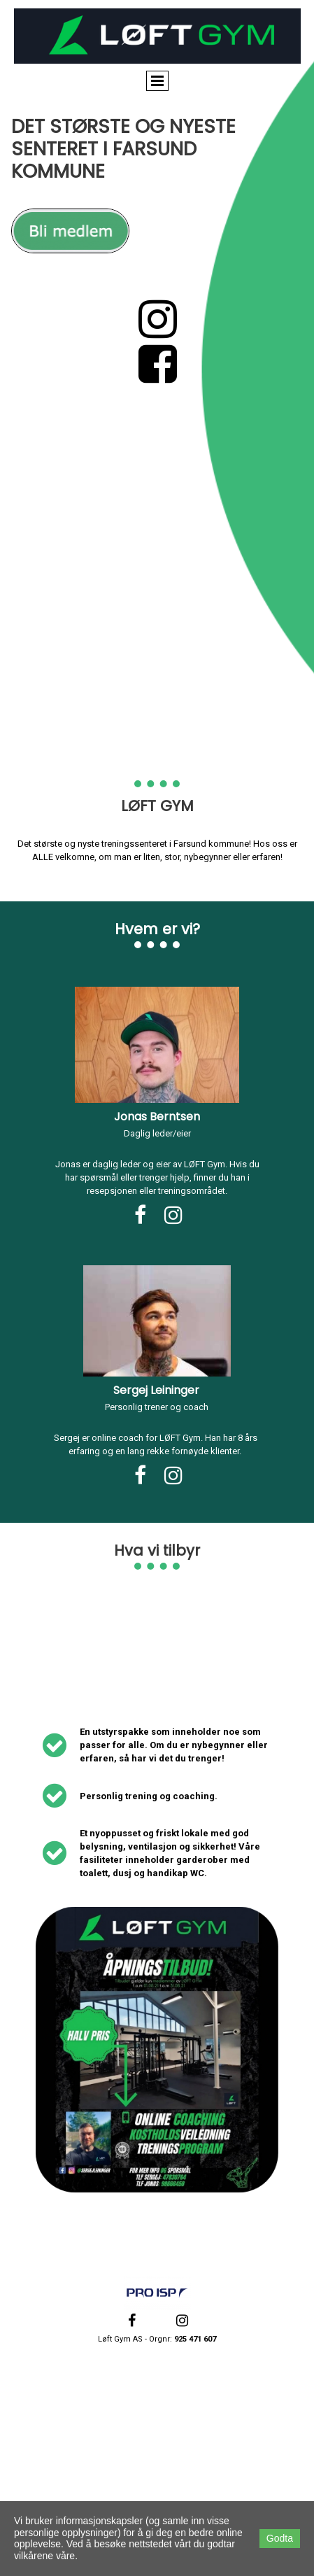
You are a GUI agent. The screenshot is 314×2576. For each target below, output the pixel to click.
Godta (279, 2538)
